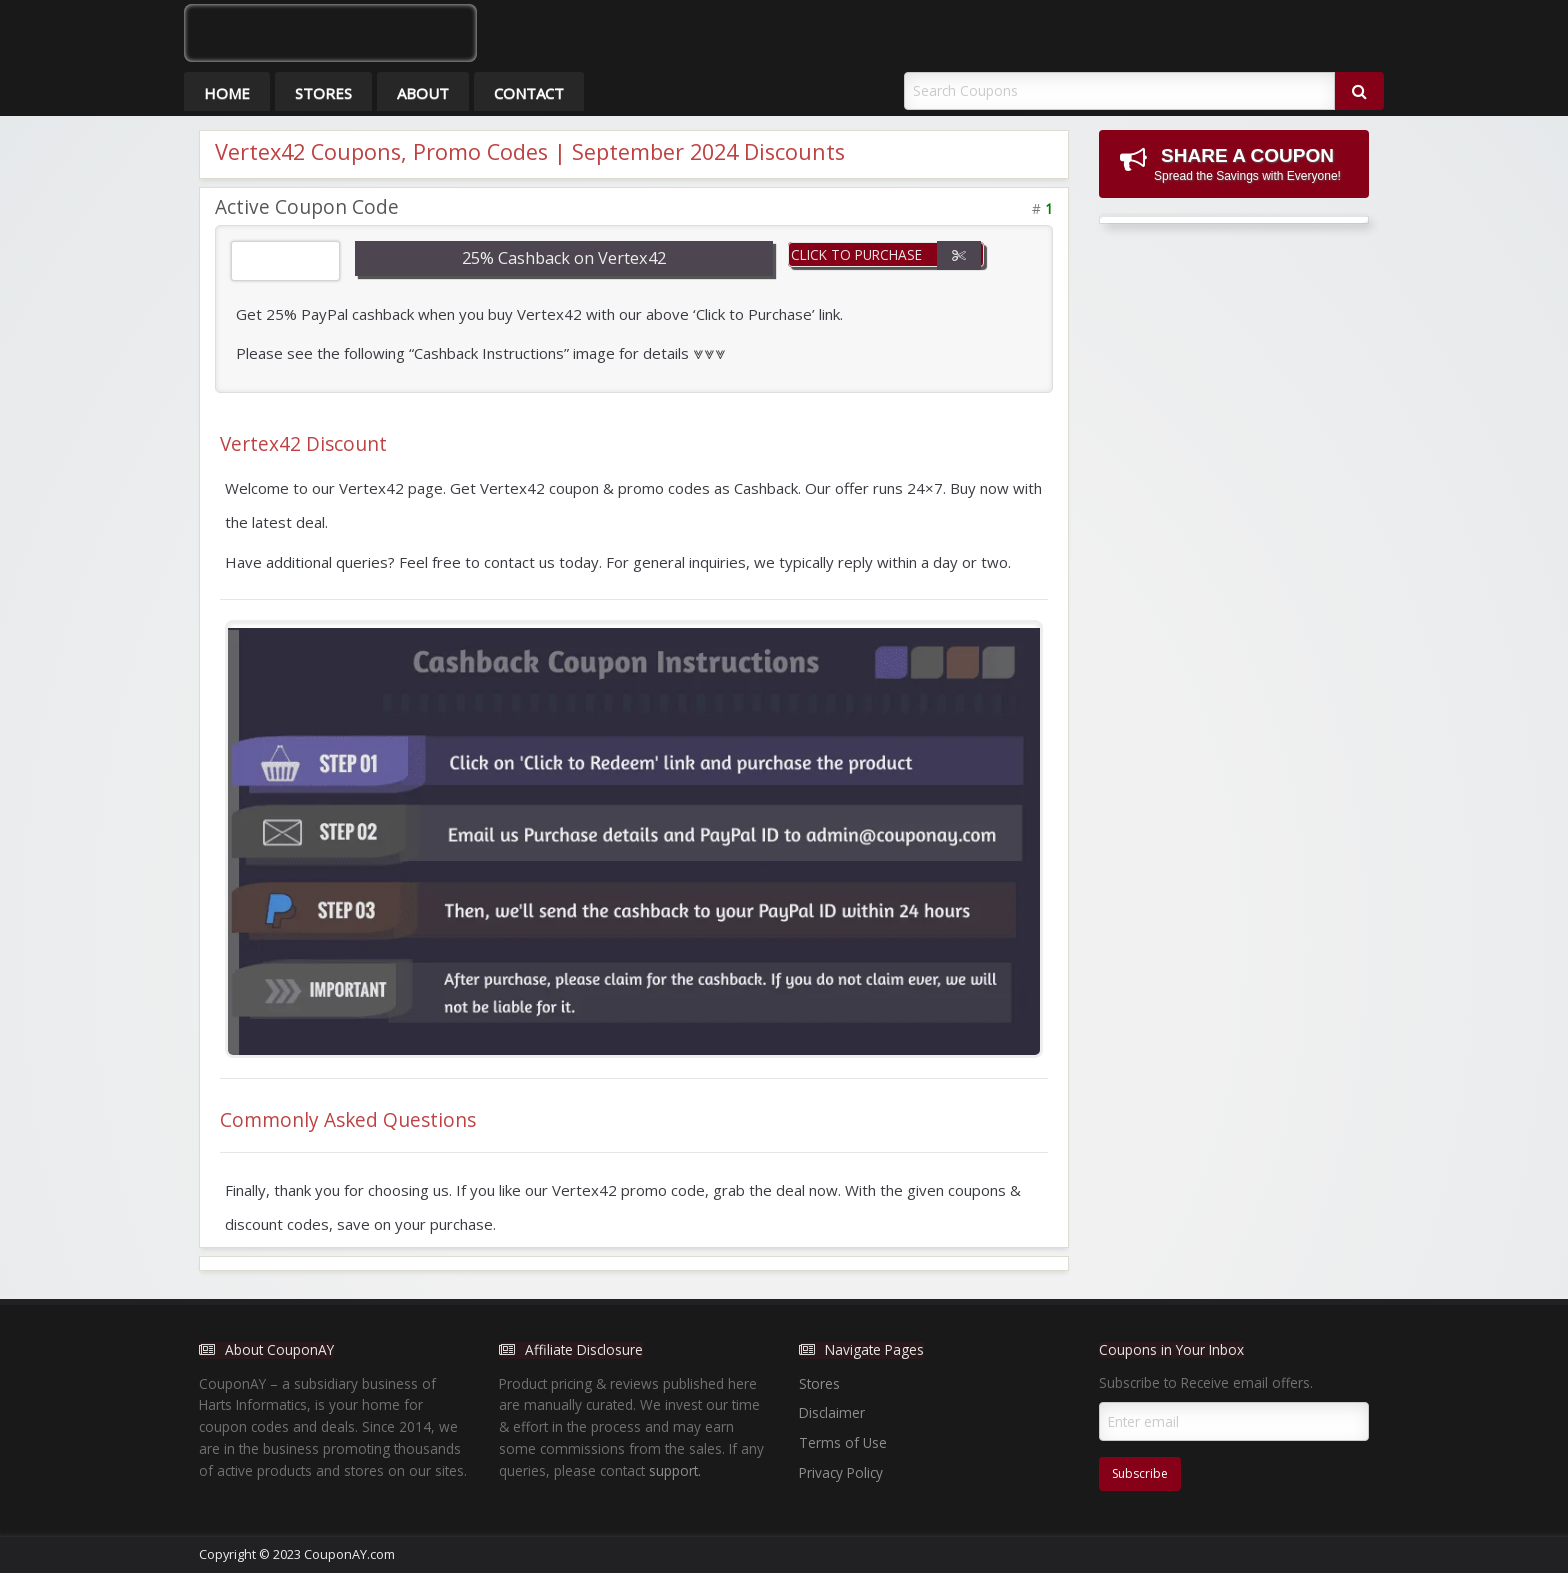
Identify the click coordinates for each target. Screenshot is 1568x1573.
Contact (529, 93)
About (423, 93)
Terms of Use (843, 1442)
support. (675, 1470)
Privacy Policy (841, 1472)
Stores (323, 93)
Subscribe (1140, 1473)
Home (227, 93)
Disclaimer (832, 1412)
